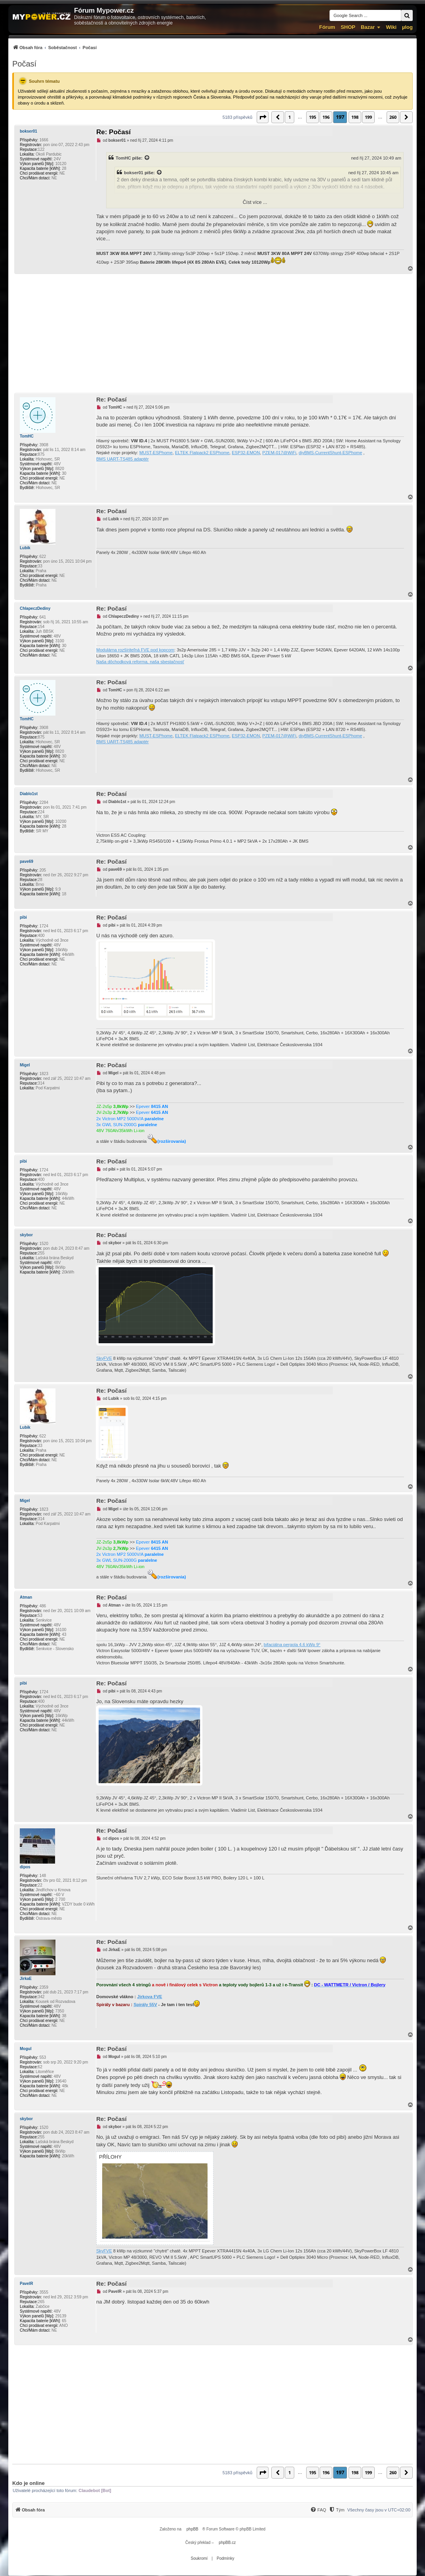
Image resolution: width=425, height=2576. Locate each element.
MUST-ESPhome (156, 452)
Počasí (24, 63)
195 (312, 117)
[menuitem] (54, 47)
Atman (26, 1597)
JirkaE (26, 1978)
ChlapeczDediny (35, 608)
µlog (407, 27)
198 (354, 117)
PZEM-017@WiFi (279, 452)
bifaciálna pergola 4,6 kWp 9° (292, 1644)
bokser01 (28, 131)
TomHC (123, 158)
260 (392, 117)
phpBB (192, 2529)
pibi (23, 917)
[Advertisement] (212, 333)
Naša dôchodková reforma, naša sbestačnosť (140, 661)
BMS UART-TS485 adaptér (122, 459)
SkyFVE (104, 1358)
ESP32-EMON (246, 452)
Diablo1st (29, 794)
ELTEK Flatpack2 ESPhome (202, 452)
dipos (25, 1867)
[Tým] (336, 2510)
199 (368, 117)
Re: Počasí (113, 132)
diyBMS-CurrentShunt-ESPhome (330, 452)
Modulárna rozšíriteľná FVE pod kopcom (135, 649)
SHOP (348, 27)
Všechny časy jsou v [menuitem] (378, 2509)
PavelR (26, 2283)
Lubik (25, 548)
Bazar (368, 27)
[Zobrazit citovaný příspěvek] (147, 158)
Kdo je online (28, 2483)
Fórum (327, 27)
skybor (26, 1235)
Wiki (391, 27)
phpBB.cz (227, 2542)
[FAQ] (318, 2510)
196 (326, 117)
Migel (25, 1065)
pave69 (26, 861)
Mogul (25, 2049)
